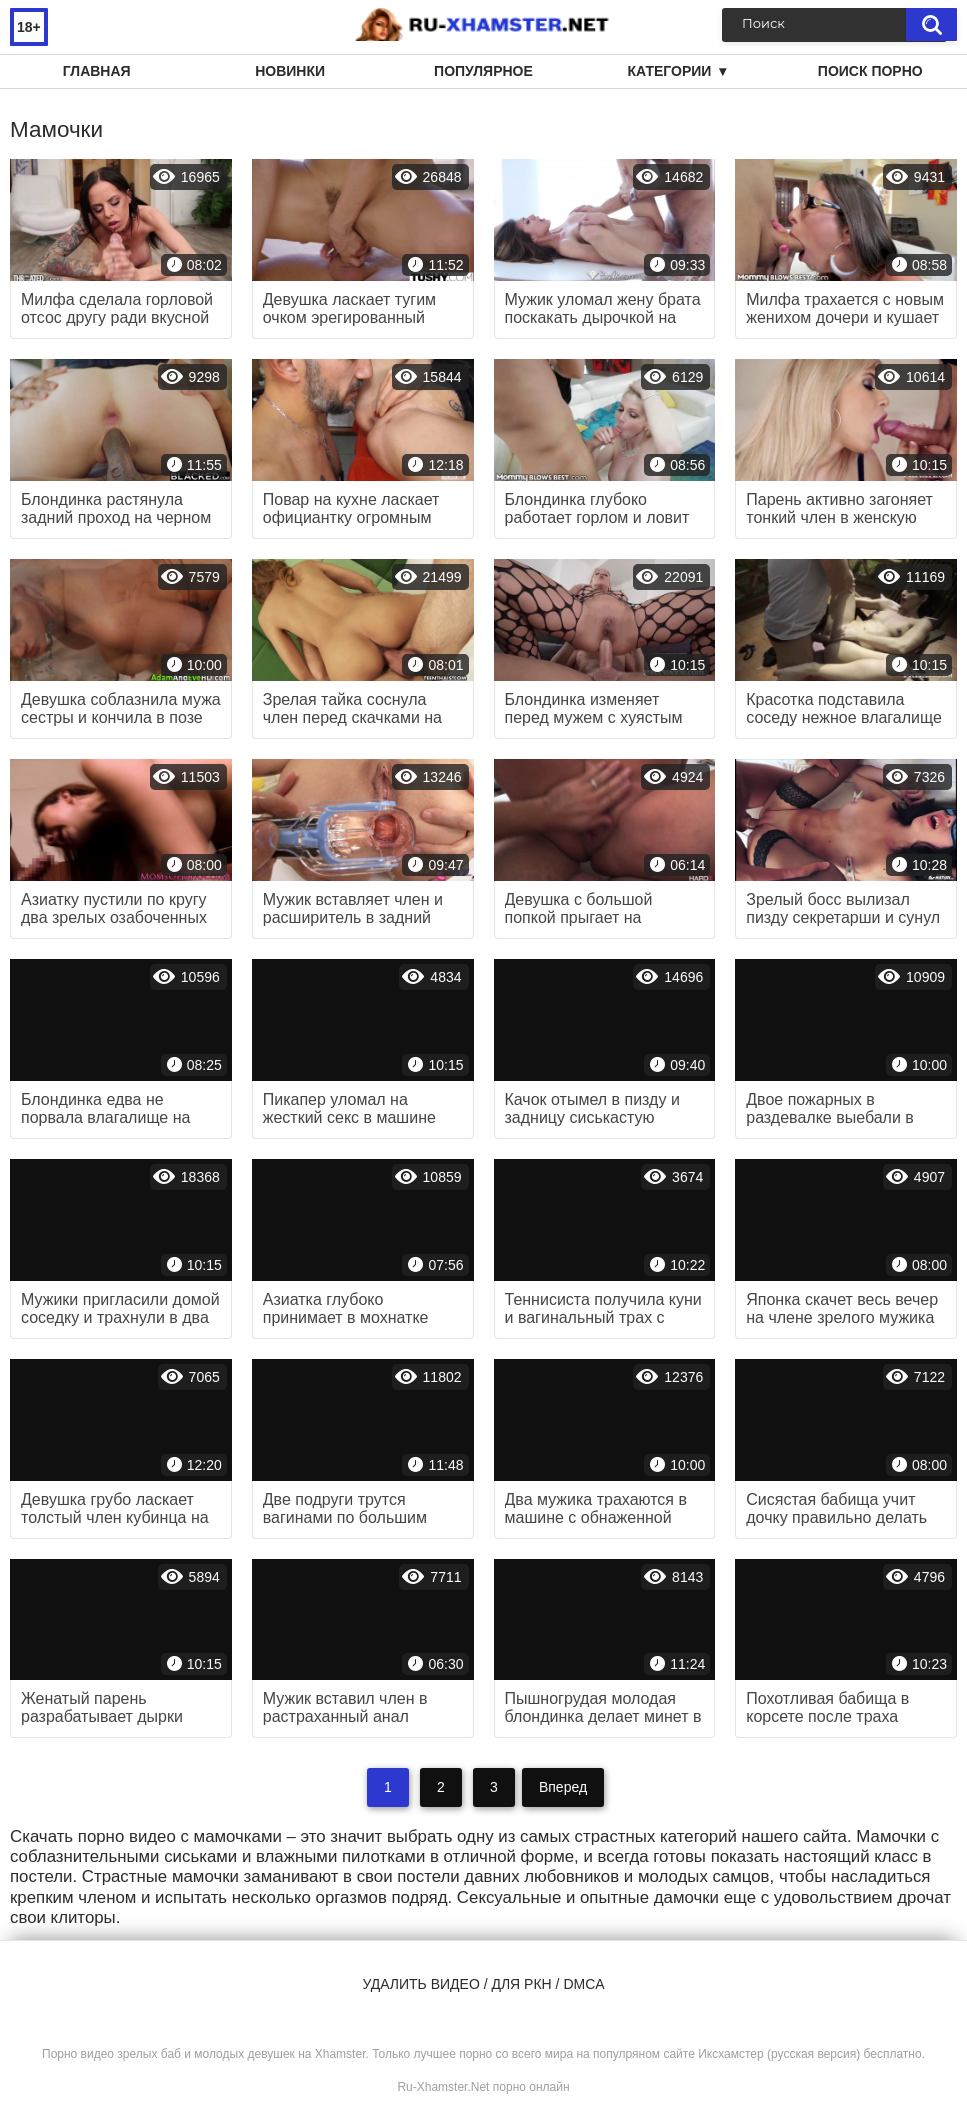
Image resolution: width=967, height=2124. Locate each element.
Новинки (290, 71)
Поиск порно (870, 71)
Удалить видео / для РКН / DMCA (483, 1984)
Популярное (483, 71)
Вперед (563, 1787)
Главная (97, 71)
